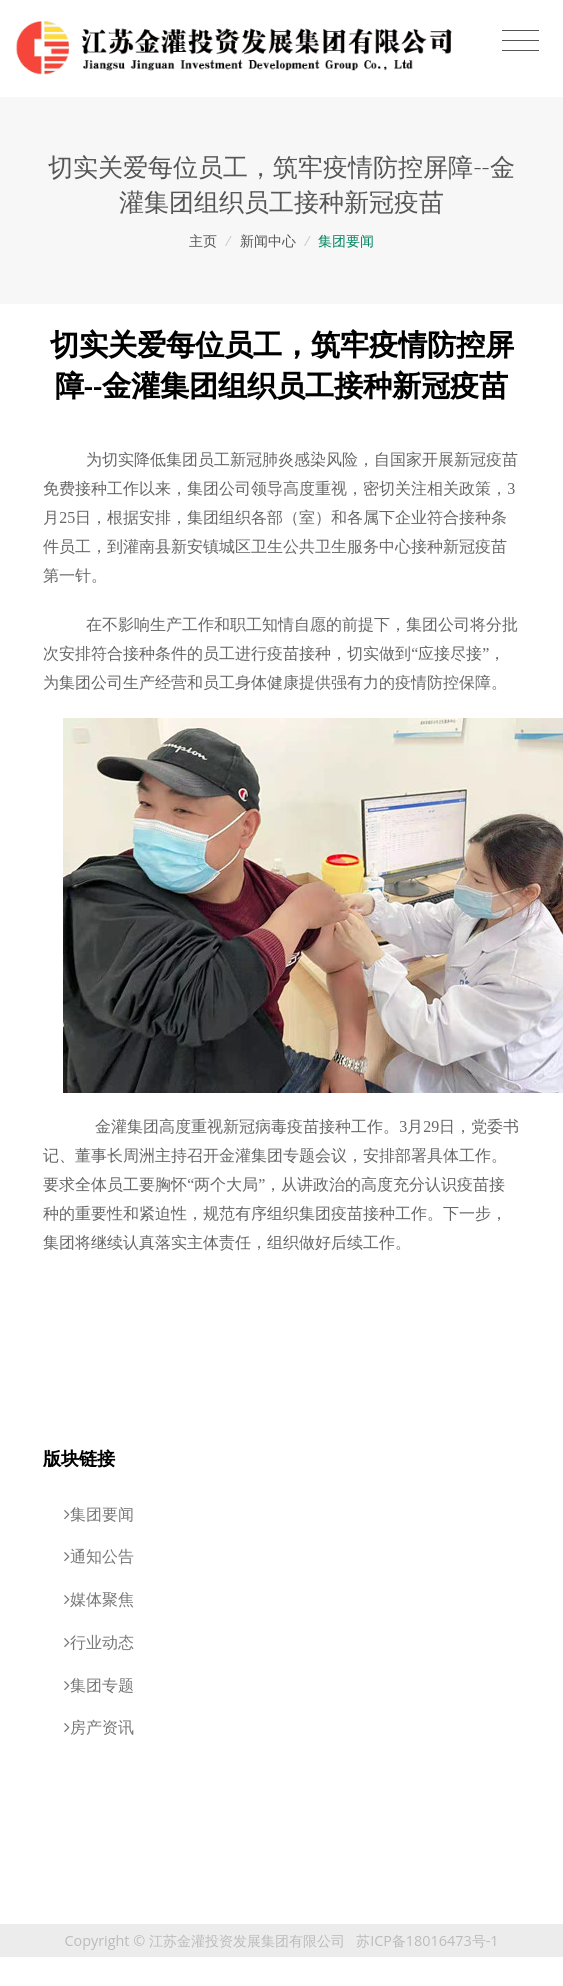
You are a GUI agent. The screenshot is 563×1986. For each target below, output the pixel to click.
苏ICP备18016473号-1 (427, 1940)
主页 (203, 240)
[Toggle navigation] (520, 41)
